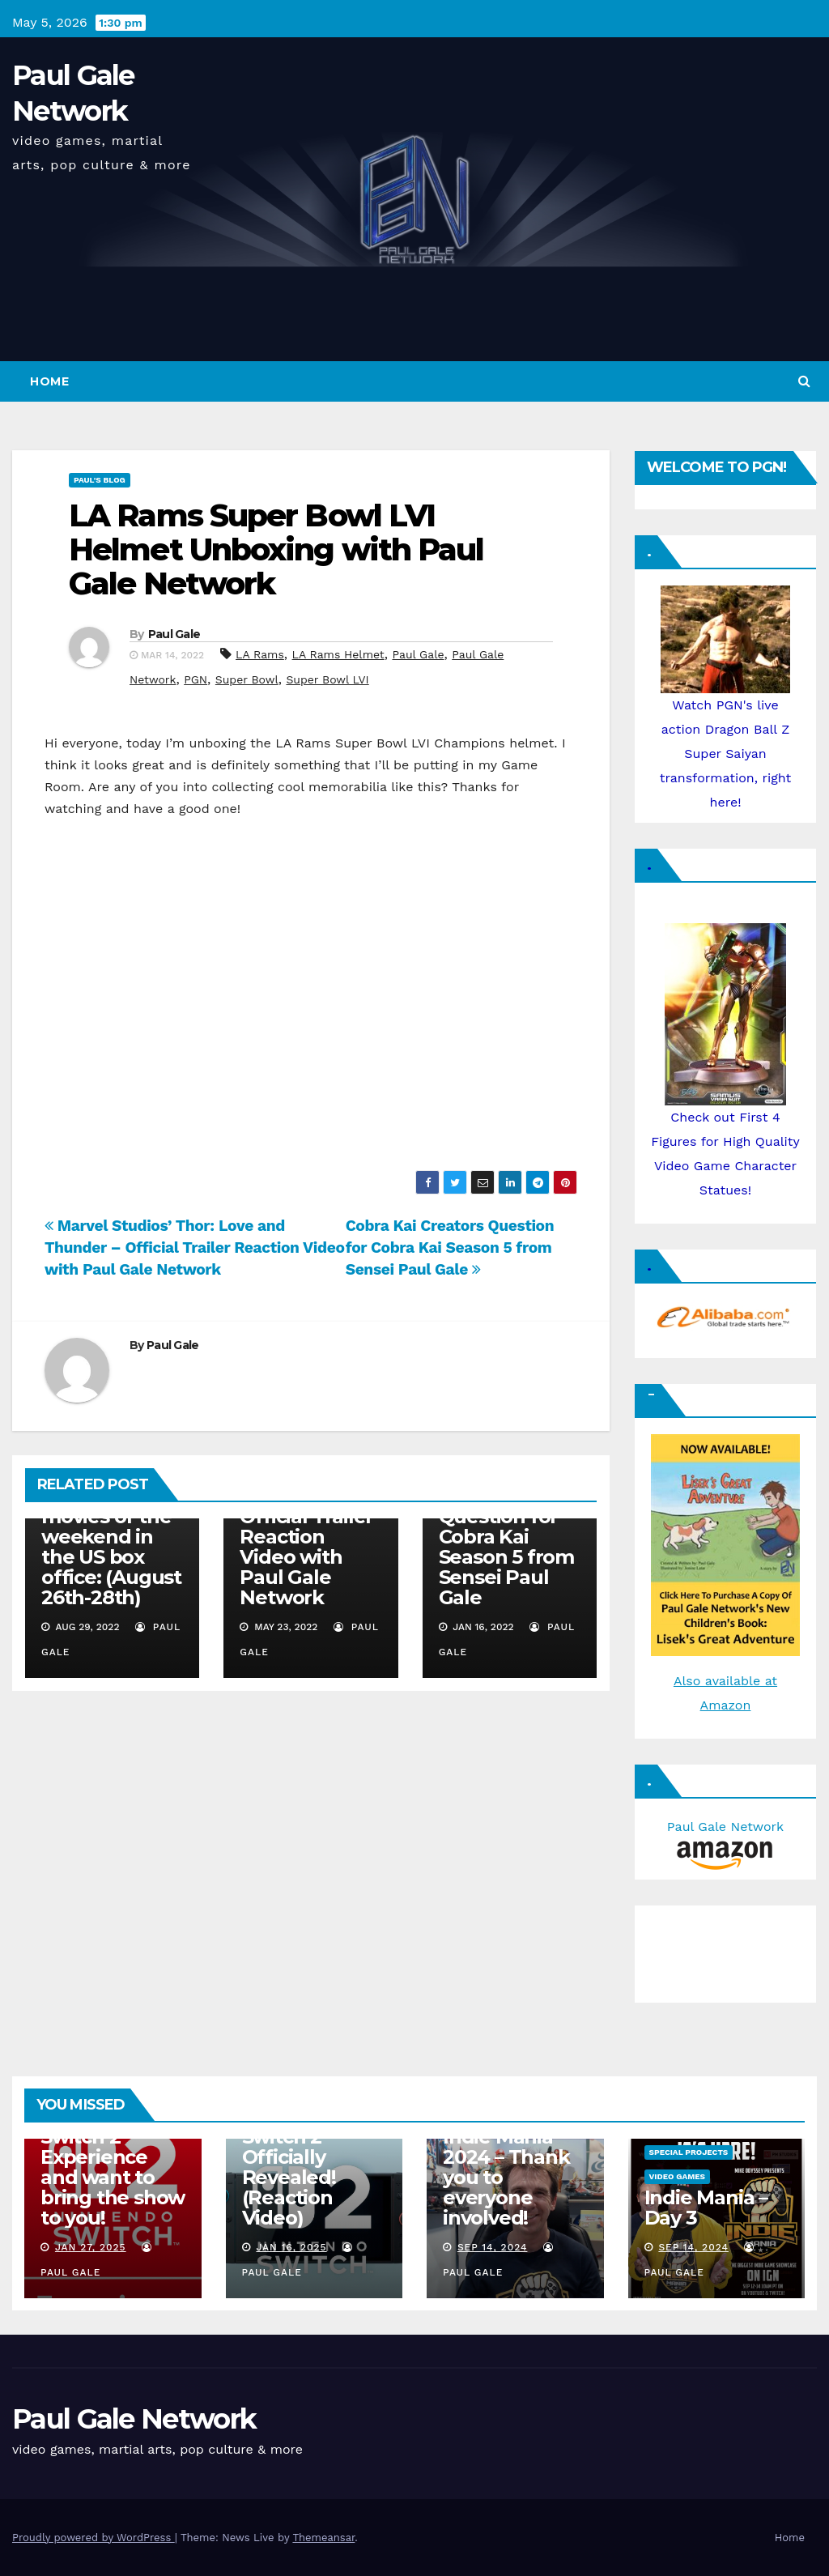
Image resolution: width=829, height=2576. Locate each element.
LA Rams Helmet (338, 654)
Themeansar (323, 2537)
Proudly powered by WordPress (93, 2537)
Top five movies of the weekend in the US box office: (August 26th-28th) (111, 1546)
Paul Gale (174, 634)
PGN (195, 679)
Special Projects (689, 2152)
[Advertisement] (724, 1950)
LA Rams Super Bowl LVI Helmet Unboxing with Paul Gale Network (276, 549)
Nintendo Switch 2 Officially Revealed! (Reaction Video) (289, 2167)
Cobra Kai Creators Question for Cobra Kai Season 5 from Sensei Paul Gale (450, 1247)
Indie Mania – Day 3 (705, 2207)
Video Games (677, 2176)
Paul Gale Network (134, 2419)
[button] (804, 381)
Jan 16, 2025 (291, 2247)
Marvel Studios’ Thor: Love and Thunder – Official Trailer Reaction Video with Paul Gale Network (195, 1247)
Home (49, 381)
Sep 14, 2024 (492, 2247)
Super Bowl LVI (327, 679)
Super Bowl (246, 679)
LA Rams (260, 654)
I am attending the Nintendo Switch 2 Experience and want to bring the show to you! (112, 2156)
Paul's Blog (99, 479)
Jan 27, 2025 (90, 2247)
